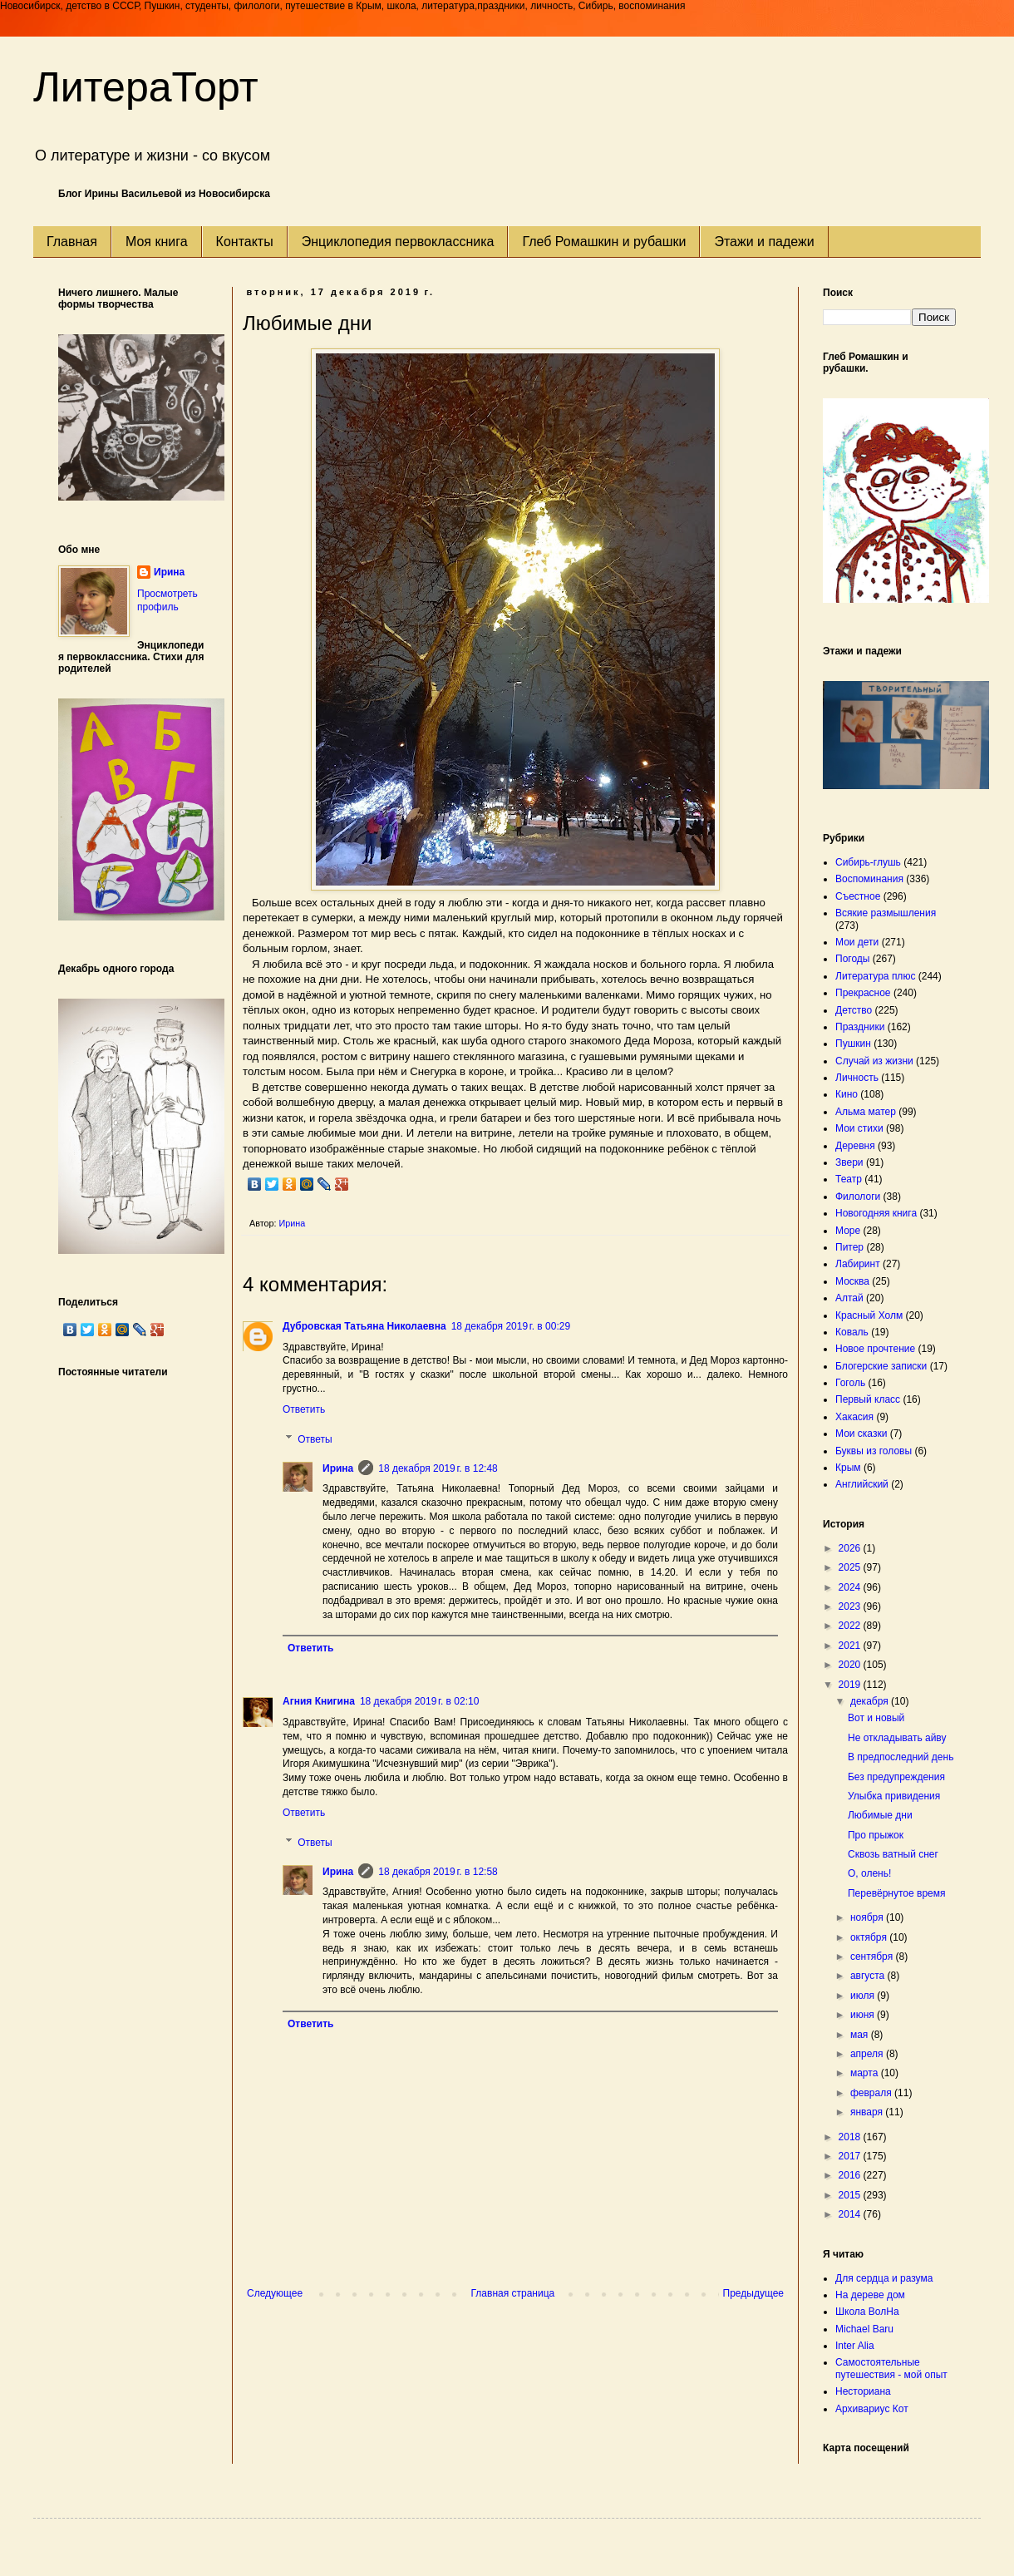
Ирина (337, 1468)
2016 (851, 2175)
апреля (868, 2054)
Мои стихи (859, 1128)
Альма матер (865, 1112)
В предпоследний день (900, 1757)
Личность (857, 1077)
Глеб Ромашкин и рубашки (604, 241)
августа (869, 1975)
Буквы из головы (873, 1451)
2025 (851, 1567)
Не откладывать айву (897, 1738)
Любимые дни (880, 1815)
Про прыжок (875, 1835)
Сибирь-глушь (868, 862)
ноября (868, 1917)
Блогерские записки (881, 1366)
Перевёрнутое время (897, 1893)
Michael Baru (864, 2329)
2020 (851, 1664)
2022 (851, 1625)
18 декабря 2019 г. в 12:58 (437, 1872)
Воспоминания (869, 879)
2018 (851, 2137)
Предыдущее (753, 2293)
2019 (851, 1684)
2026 (851, 1548)
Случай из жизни (874, 1061)
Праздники (859, 1027)
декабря (870, 1701)
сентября (873, 1956)
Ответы (315, 1439)
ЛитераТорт (145, 87)
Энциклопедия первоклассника (398, 241)
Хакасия (854, 1417)
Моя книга (157, 241)
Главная (72, 241)
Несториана (863, 2391)
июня (863, 2015)
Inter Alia (854, 2345)
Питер (849, 1247)
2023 (851, 1606)
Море (847, 1230)
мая (860, 2035)
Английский (861, 1484)
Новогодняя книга (876, 1213)
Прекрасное (863, 993)
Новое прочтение (875, 1349)
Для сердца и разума (884, 2278)
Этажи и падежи (764, 241)
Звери (849, 1162)
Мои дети (857, 942)
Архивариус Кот (871, 2409)
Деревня (855, 1146)
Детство (853, 1010)
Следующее (275, 2293)
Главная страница (513, 2293)
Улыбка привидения (894, 1796)
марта (865, 2073)
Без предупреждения (896, 1777)
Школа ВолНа (867, 2311)
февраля (872, 2093)
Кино (846, 1094)
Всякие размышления (885, 913)
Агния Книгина (319, 1701)
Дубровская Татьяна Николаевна (364, 1326)
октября (869, 1937)
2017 (851, 2156)
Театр (848, 1179)
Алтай (849, 1298)
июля (863, 1995)
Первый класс (867, 1399)
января (867, 2112)
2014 (851, 2214)
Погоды (852, 959)
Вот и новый (876, 1718)
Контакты (244, 241)
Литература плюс (875, 976)
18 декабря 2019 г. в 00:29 (510, 1326)
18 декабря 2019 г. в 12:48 (437, 1468)
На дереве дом (870, 2295)
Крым (848, 1467)
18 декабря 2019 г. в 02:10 (419, 1701)
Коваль (852, 1332)
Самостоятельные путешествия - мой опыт (891, 2368)
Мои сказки (861, 1433)
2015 (851, 2195)
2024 (851, 1587)
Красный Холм (869, 1315)
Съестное (857, 896)
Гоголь (850, 1383)
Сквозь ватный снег (893, 1854)
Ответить (304, 1409)
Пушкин (853, 1043)
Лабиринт (857, 1264)
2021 (851, 1645)
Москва (852, 1281)
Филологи (857, 1196)
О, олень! (869, 1873)
